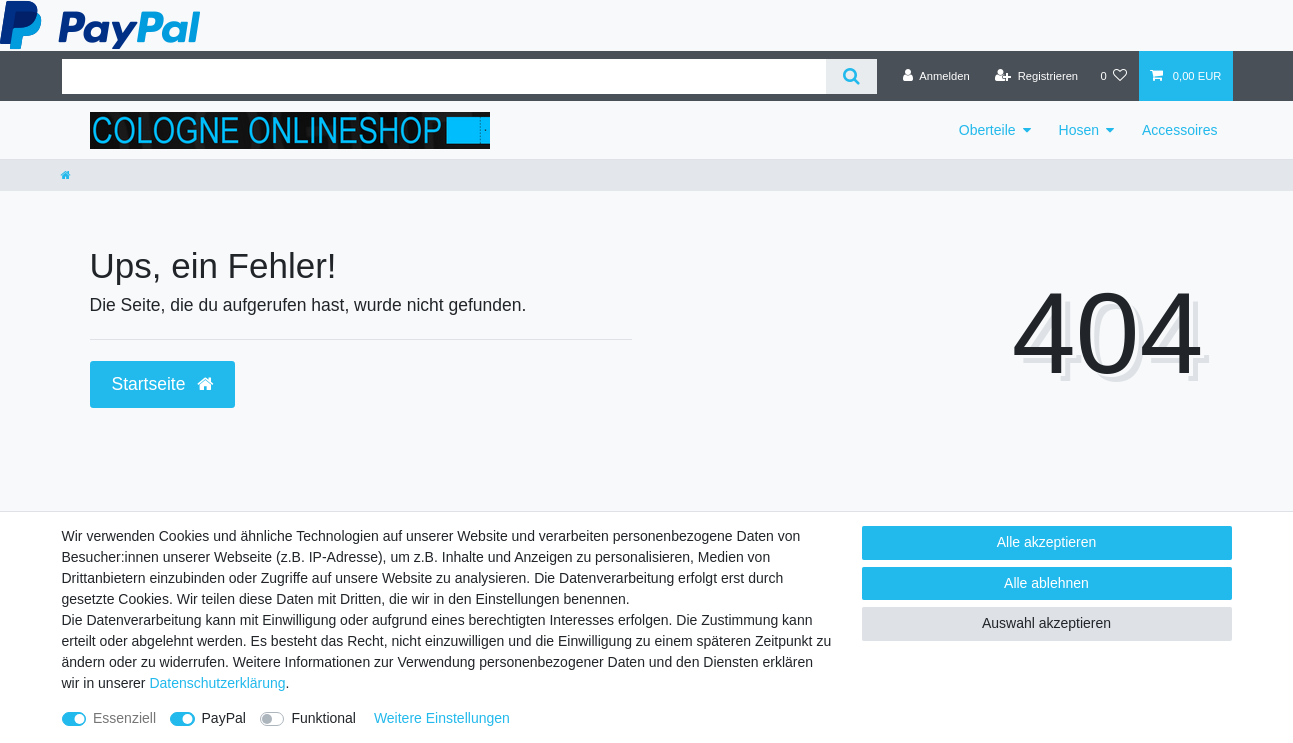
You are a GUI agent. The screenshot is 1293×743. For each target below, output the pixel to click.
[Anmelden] (936, 76)
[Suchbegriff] (444, 76)
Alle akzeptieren (1047, 542)
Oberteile (987, 130)
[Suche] (851, 76)
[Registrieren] (1036, 76)
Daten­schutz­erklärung (217, 683)
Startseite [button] (163, 384)
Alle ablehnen (1046, 583)
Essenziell (124, 718)
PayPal (224, 718)
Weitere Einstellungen (442, 718)
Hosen (1079, 130)
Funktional (323, 718)
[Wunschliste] (1113, 76)
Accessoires (1179, 130)
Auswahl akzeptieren (1046, 623)
